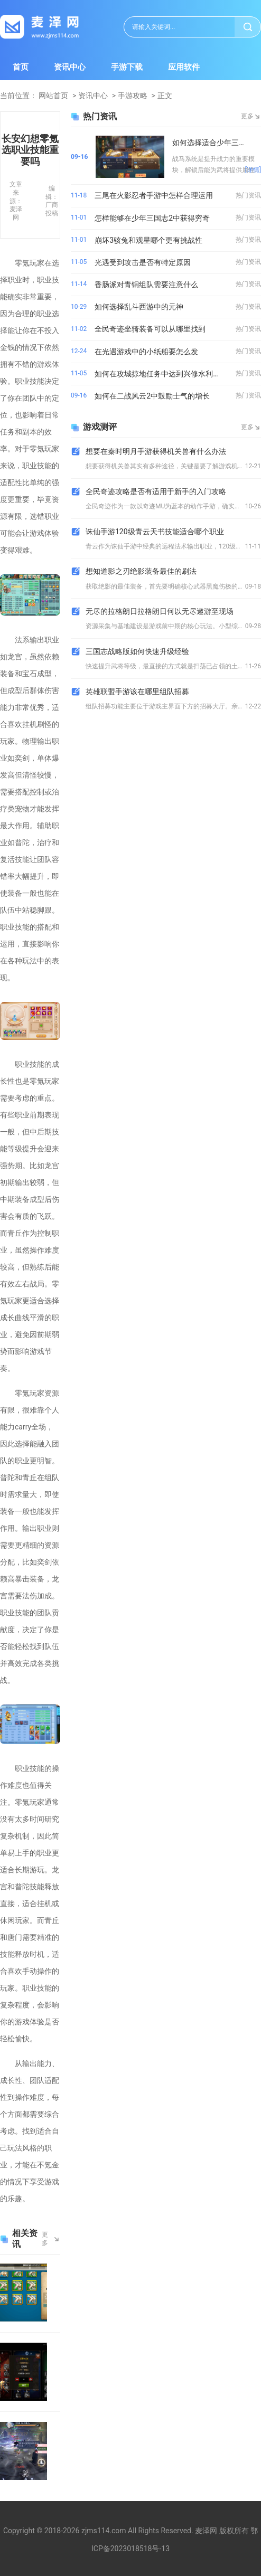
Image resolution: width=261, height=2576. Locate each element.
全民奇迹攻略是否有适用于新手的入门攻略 (156, 491)
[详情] (253, 170)
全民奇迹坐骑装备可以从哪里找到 (150, 329)
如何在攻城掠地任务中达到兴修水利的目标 (162, 374)
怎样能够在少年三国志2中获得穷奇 (152, 218)
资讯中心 (70, 67)
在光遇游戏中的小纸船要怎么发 (146, 351)
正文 (164, 95)
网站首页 (53, 95)
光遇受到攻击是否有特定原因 (143, 262)
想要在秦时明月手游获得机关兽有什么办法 (156, 451)
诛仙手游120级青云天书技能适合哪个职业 (155, 531)
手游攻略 (132, 95)
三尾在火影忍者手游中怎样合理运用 (154, 195)
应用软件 (184, 67)
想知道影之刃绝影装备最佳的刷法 (141, 571)
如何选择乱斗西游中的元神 (139, 306)
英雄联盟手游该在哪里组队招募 (137, 691)
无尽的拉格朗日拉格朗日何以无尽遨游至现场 (160, 611)
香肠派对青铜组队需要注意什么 (146, 284)
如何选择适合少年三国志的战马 (216, 142)
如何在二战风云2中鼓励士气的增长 (152, 396)
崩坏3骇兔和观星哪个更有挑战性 (148, 240)
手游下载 (127, 67)
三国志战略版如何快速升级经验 (137, 651)
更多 (45, 2239)
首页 (21, 67)
